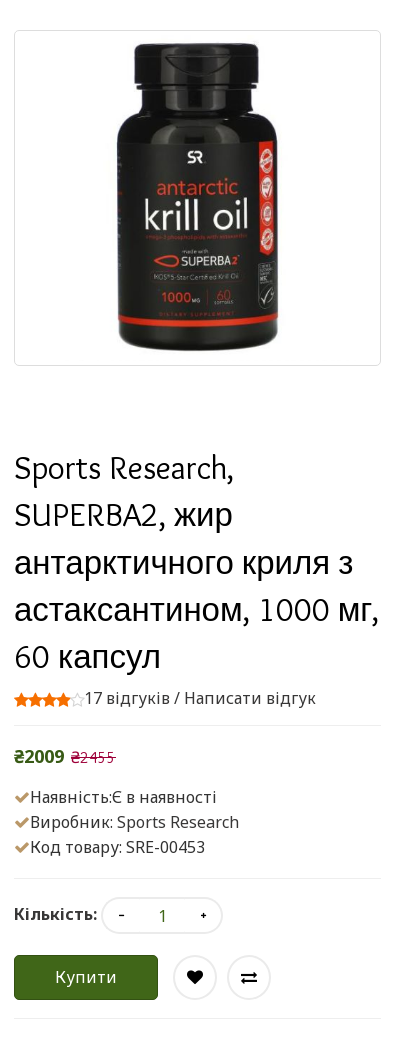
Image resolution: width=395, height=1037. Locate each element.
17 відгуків (127, 698)
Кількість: (55, 914)
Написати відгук (250, 698)
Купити (86, 977)
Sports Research (178, 822)
